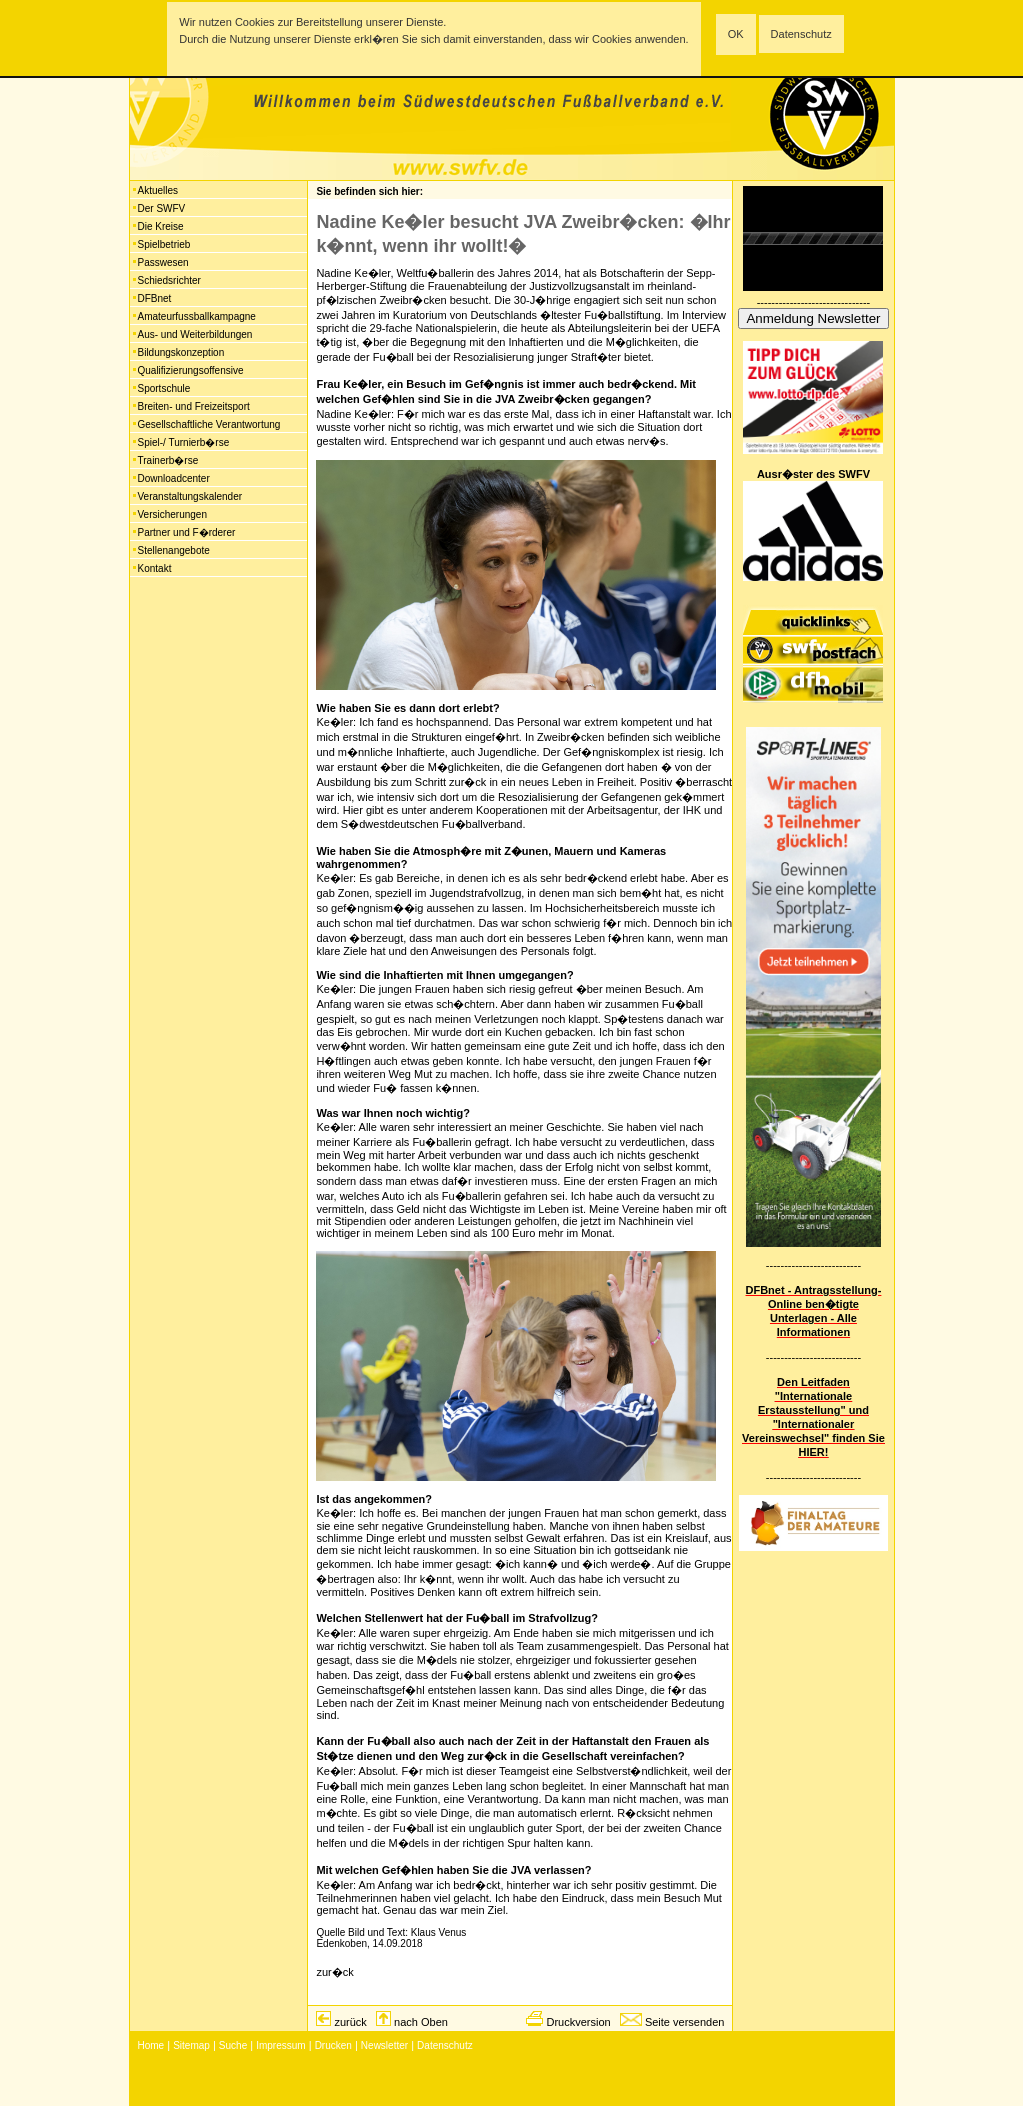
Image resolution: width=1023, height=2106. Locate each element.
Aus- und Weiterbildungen (195, 334)
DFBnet (155, 298)
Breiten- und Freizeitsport (194, 406)
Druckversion (578, 2022)
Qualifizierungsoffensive (191, 370)
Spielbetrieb (164, 244)
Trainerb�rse (168, 460)
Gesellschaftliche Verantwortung (209, 424)
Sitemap (191, 2045)
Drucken (333, 2045)
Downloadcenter (174, 478)
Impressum (280, 2045)
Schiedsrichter (169, 280)
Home (151, 2045)
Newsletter (384, 2045)
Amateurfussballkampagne (197, 316)
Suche (233, 2045)
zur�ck (334, 1972)
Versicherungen (173, 514)
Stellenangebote (174, 550)
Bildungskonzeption (181, 352)
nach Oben (421, 2022)
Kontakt (155, 568)
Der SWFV (162, 208)
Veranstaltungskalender (190, 496)
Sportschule (164, 388)
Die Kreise (161, 226)
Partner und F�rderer (187, 532)
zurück (350, 2022)
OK (736, 34)
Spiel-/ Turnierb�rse (184, 442)
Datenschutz (801, 34)
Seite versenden (685, 2022)
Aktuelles (158, 190)
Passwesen (163, 262)
